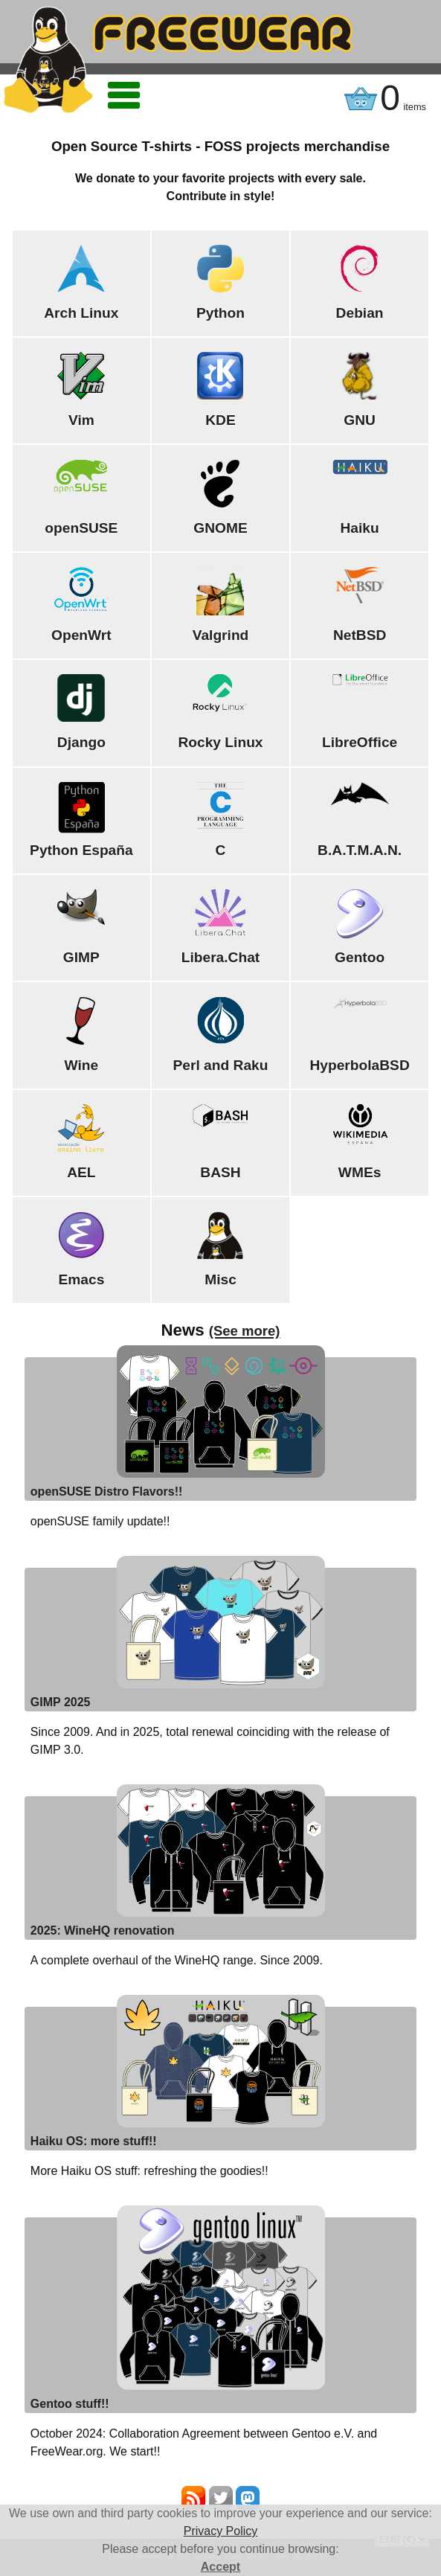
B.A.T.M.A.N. (360, 850)
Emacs (81, 1279)
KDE (220, 420)
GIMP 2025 (60, 1702)
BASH (220, 1172)
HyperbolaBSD (359, 1065)
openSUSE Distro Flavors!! (106, 1491)
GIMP (81, 957)
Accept (220, 2566)
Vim (81, 420)
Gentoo (359, 957)
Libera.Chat (220, 957)
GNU (360, 420)
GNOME (220, 528)
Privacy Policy (221, 2531)
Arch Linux (81, 313)
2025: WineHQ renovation (102, 1930)
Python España (81, 850)
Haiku (359, 528)
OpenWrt (81, 635)
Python (220, 313)
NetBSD (359, 635)
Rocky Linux (220, 742)
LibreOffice (359, 742)
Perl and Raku (220, 1065)
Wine (82, 1065)
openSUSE (81, 528)
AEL (81, 1172)
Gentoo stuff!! (69, 2403)
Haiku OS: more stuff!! (93, 2141)
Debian (360, 313)
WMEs (360, 1172)
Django (81, 742)
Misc (220, 1279)
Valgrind (221, 635)
